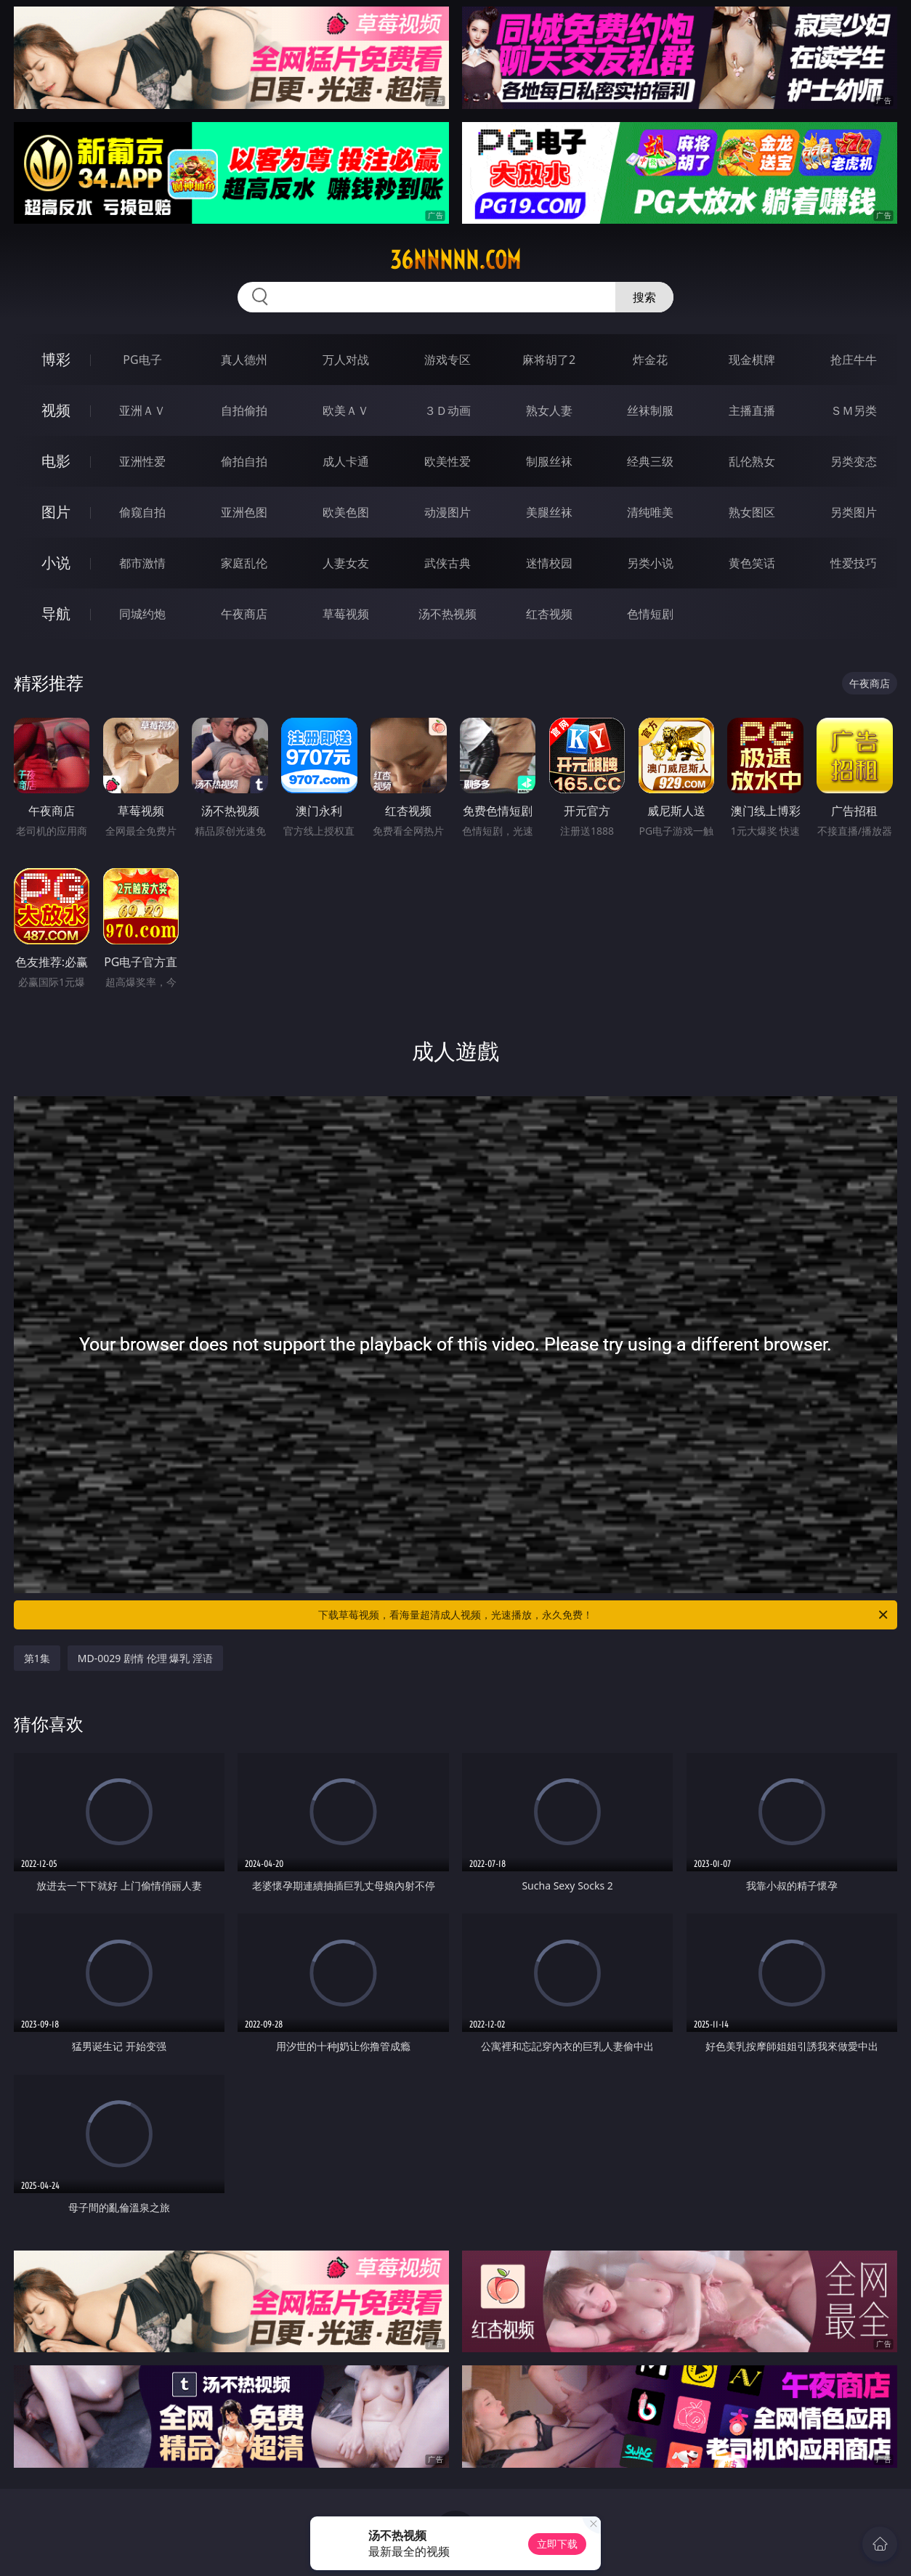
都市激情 (142, 563)
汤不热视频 (447, 614)
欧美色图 (346, 512)
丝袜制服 (650, 410)
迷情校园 (549, 563)
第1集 (37, 1658)
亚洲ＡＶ (142, 410)
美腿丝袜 (549, 512)
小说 (55, 562)
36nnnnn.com (455, 260)
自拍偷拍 (244, 410)
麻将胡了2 (548, 360)
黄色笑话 (752, 563)
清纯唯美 (650, 512)
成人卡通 (346, 461)
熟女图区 (752, 512)
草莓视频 (346, 614)
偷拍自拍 (244, 461)
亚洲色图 (244, 512)
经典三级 (650, 461)
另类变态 (853, 461)
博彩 (55, 359)
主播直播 (752, 410)
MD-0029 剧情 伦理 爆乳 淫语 (145, 1658)
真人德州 (244, 360)
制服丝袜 (549, 461)
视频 (55, 410)
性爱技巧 (853, 563)
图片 (55, 512)
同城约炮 (142, 614)
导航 (55, 613)
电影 (55, 461)
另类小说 (650, 563)
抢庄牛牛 (853, 360)
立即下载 (557, 2544)
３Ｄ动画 (447, 410)
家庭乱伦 (244, 563)
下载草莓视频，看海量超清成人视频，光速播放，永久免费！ (604, 1615)
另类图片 (853, 512)
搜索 (644, 297)
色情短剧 (650, 614)
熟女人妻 (549, 410)
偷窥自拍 (142, 512)
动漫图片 (447, 512)
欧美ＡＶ (346, 410)
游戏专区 (447, 360)
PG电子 (142, 360)
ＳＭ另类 (853, 410)
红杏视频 (549, 614)
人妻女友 (346, 563)
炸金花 (650, 360)
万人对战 (346, 360)
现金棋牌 (752, 360)
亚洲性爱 (142, 461)
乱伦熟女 (752, 461)
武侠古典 (447, 563)
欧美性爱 (447, 461)
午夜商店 (244, 614)
